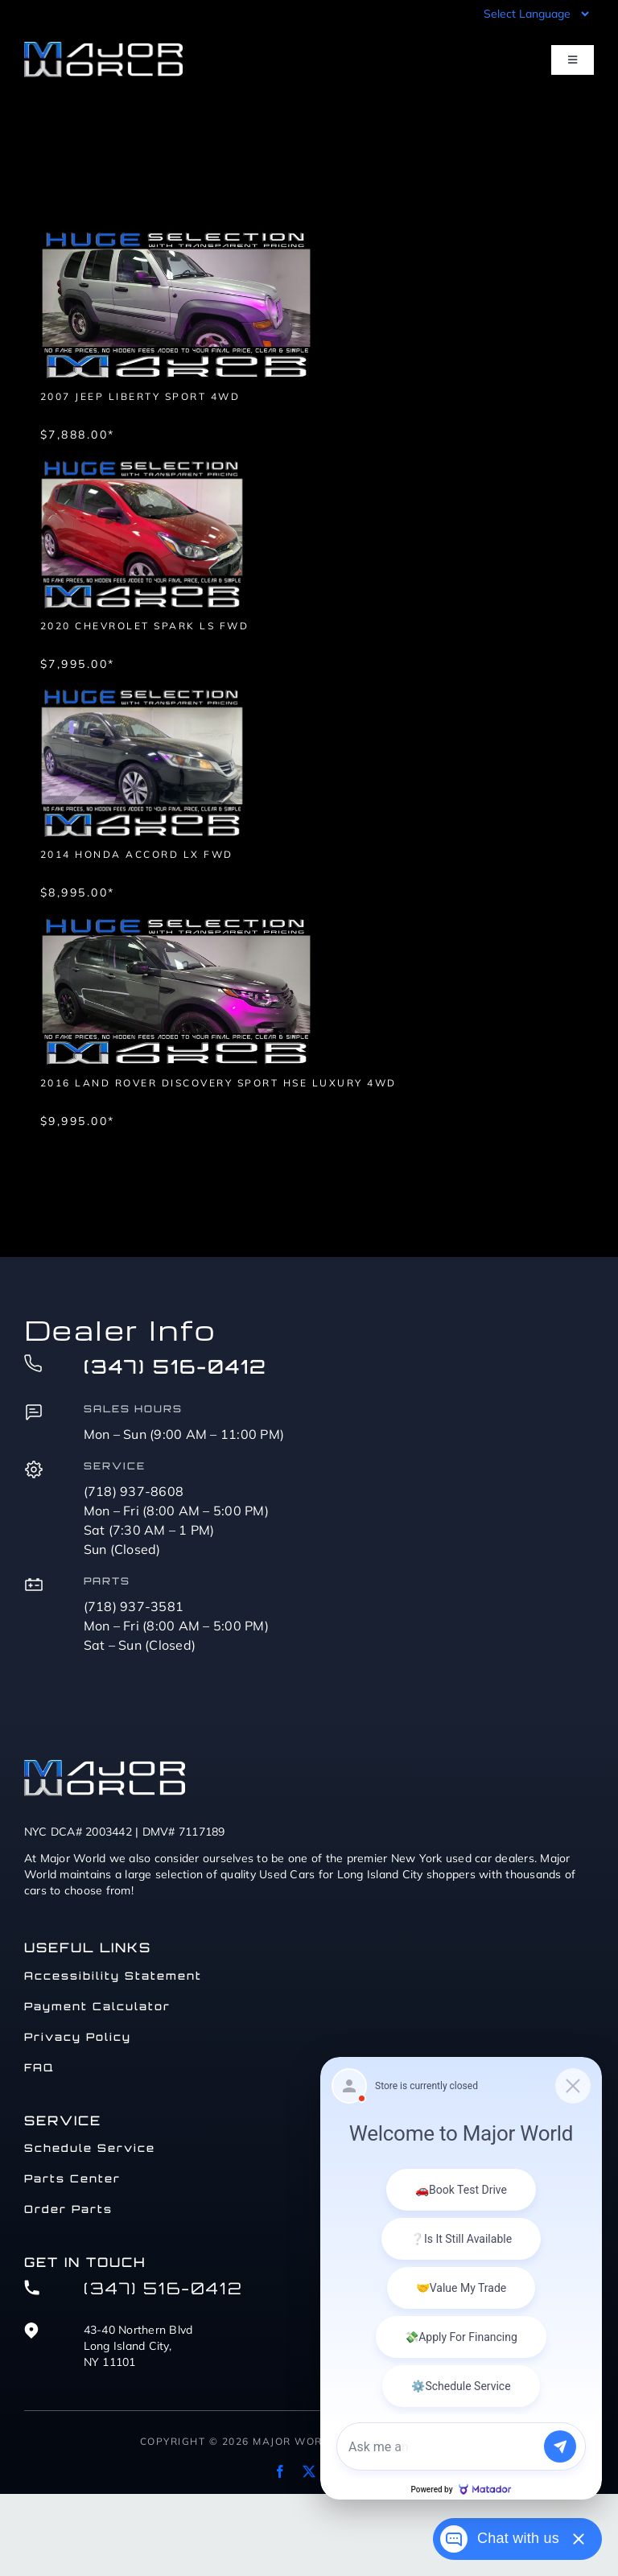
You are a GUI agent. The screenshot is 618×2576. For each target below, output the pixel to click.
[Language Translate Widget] (534, 13)
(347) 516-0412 (175, 1366)
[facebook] (280, 2471)
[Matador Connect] (461, 2278)
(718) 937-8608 (134, 1491)
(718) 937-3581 (134, 1606)
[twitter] (309, 2471)
